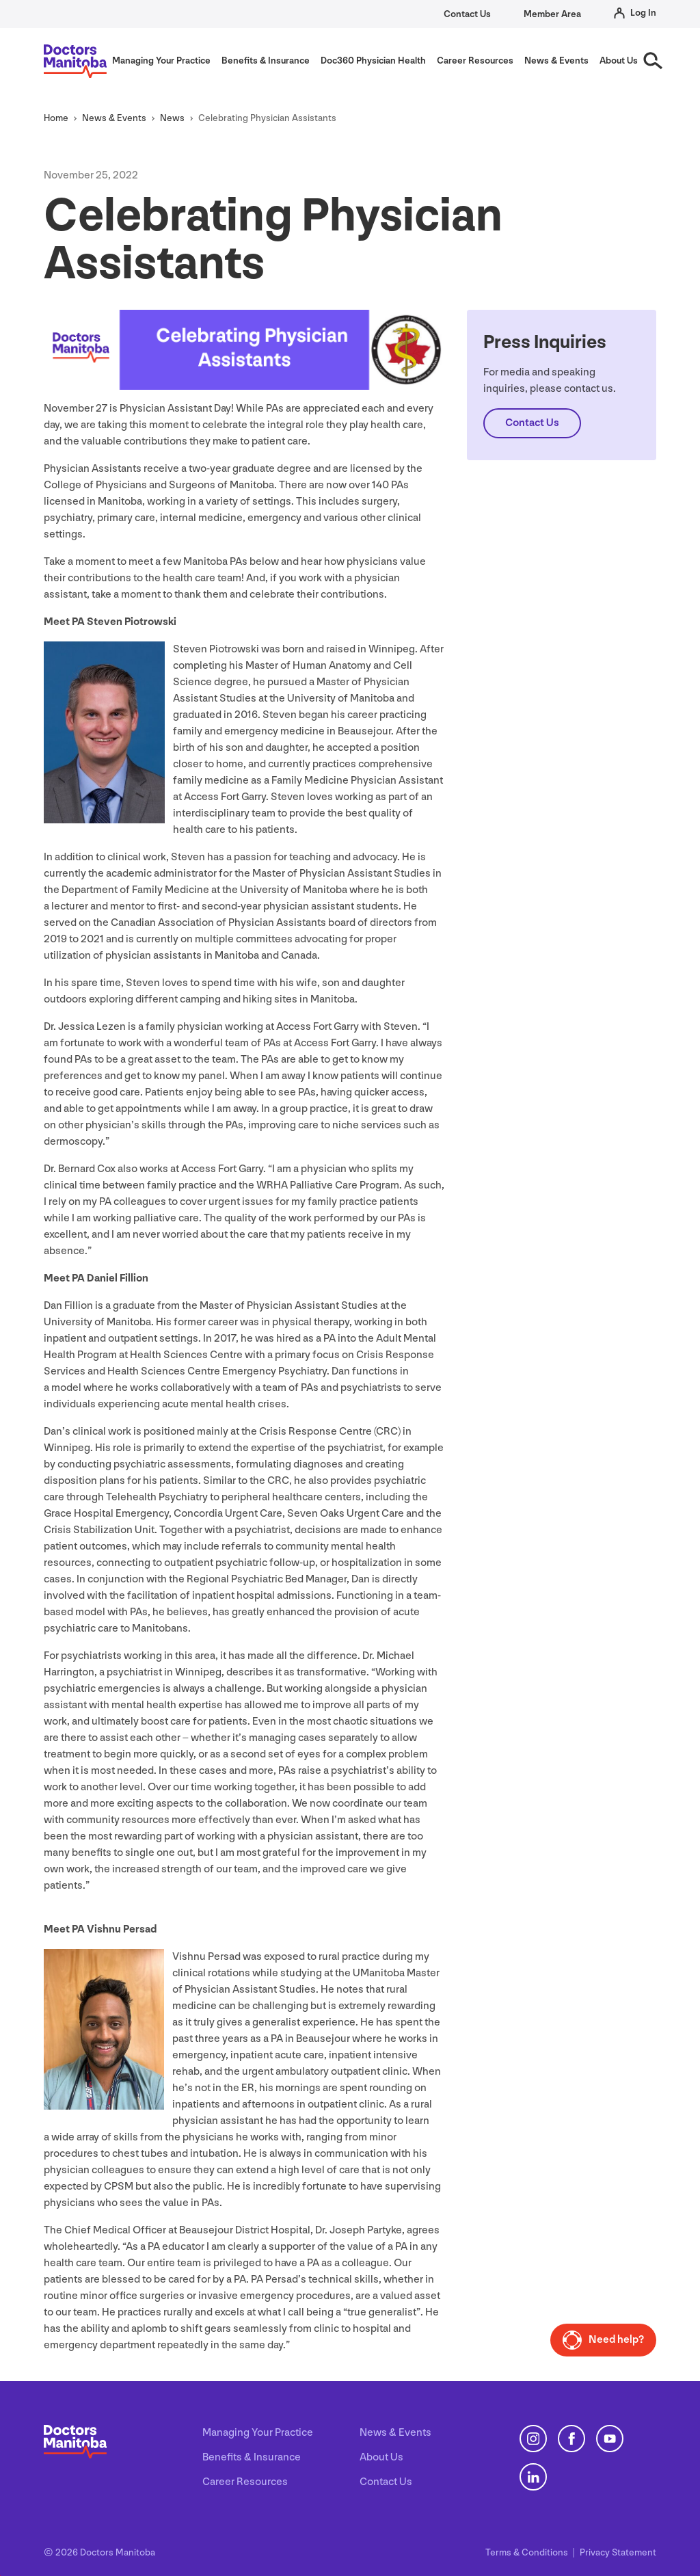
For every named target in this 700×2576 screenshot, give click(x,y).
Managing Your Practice (257, 2432)
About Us (381, 2457)
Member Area (552, 14)
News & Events (395, 2432)
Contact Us (467, 14)
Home (56, 118)
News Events (114, 118)
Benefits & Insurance (251, 2457)
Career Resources (245, 2481)
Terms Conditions (527, 2552)
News (172, 118)
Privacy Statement (618, 2552)
